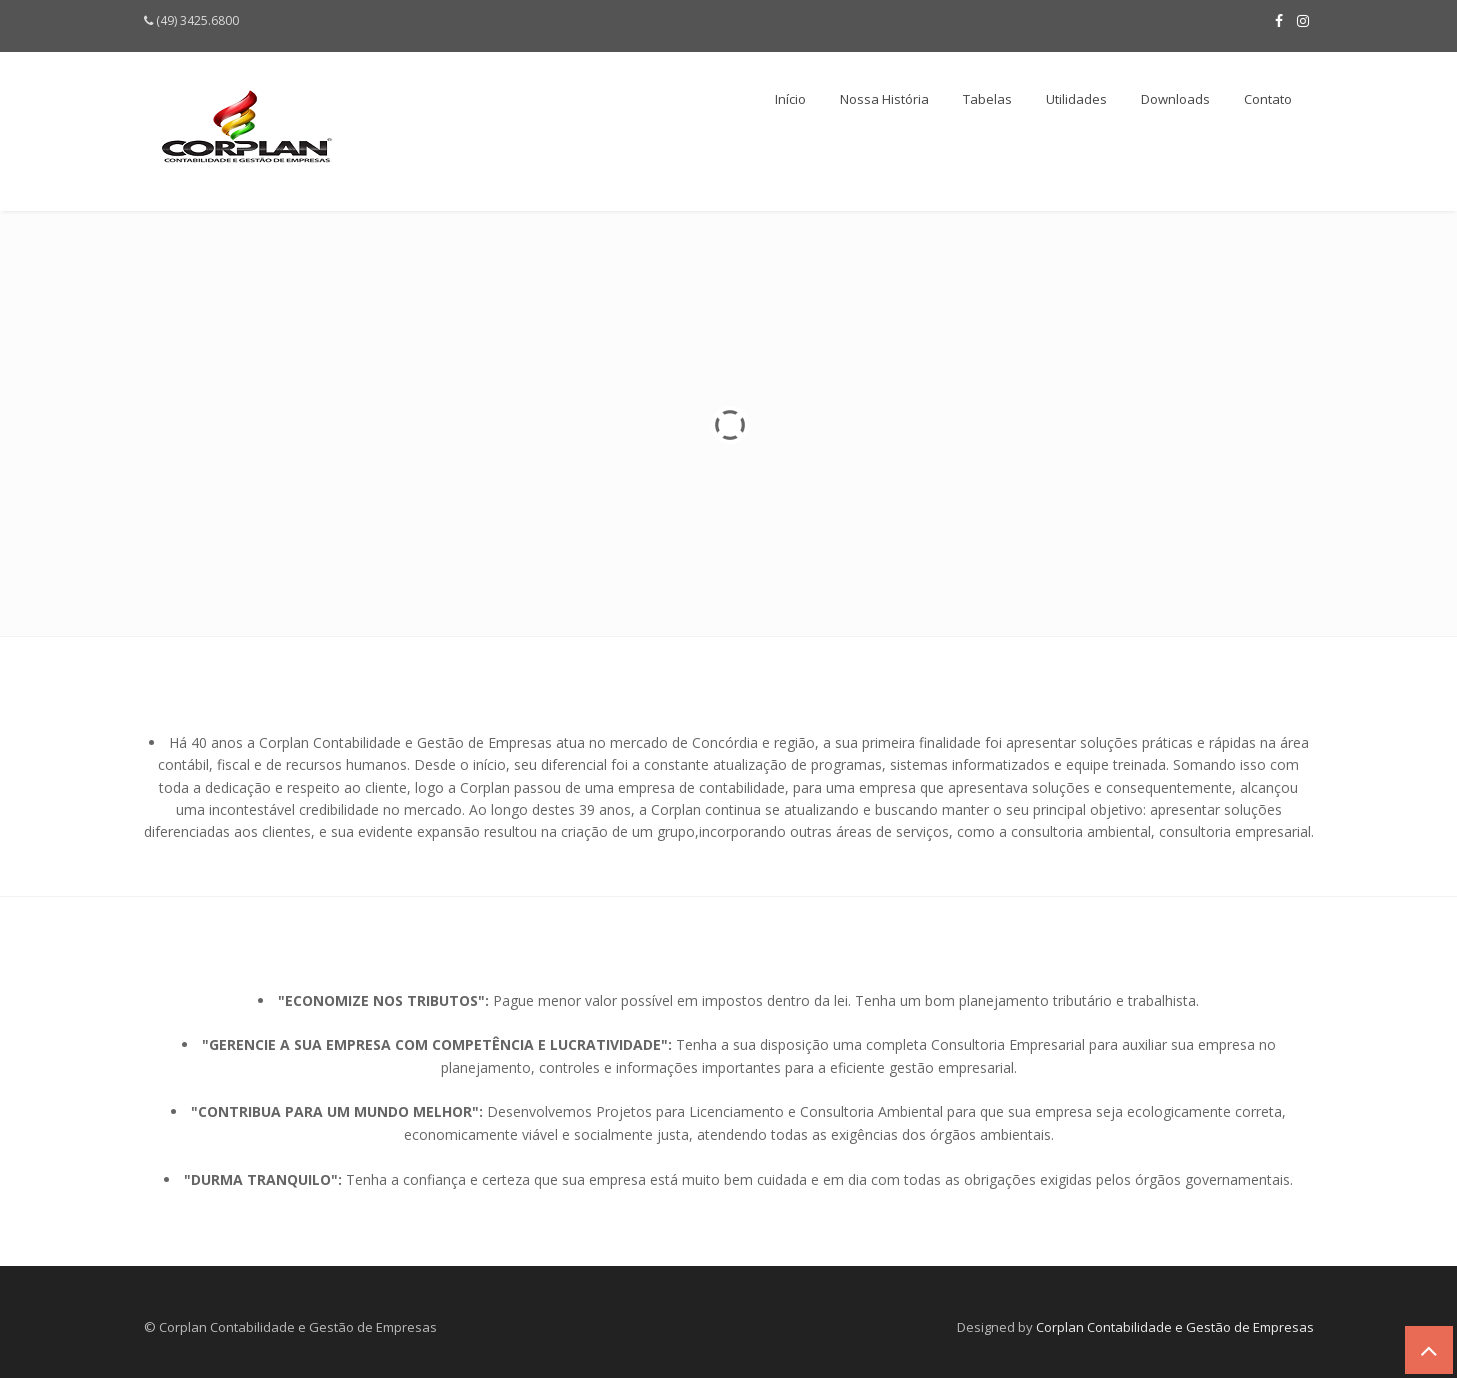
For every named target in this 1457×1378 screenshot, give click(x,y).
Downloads (1175, 99)
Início (790, 99)
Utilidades (1076, 99)
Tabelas (987, 99)
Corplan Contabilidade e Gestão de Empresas (1175, 1327)
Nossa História (884, 99)
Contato (1268, 99)
